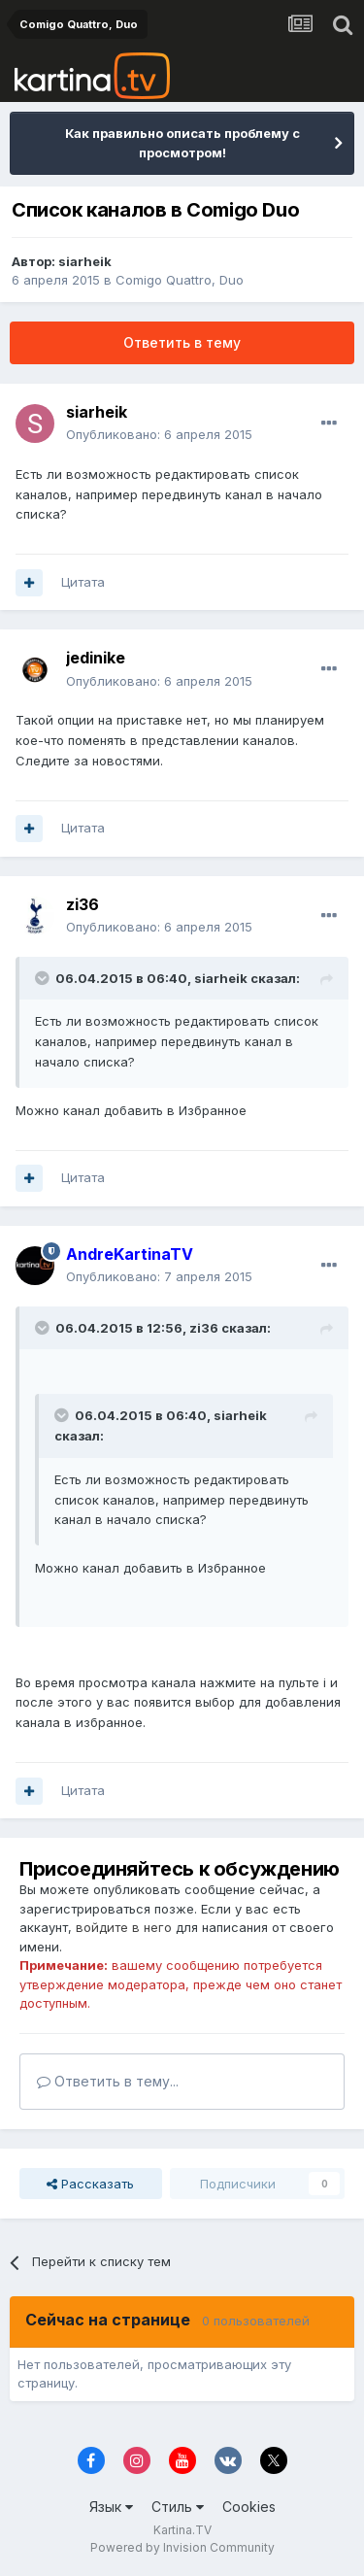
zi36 (82, 904)
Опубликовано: (159, 434)
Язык (111, 2506)
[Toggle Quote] (43, 978)
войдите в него (124, 1927)
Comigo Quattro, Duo (180, 280)
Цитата (83, 582)
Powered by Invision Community (182, 2547)
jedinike (95, 657)
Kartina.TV (182, 2530)
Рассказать (90, 2183)
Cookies (249, 2506)
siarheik (85, 261)
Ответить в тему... (108, 2081)
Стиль (177, 2506)
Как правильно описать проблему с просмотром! (182, 142)
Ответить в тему (182, 342)
